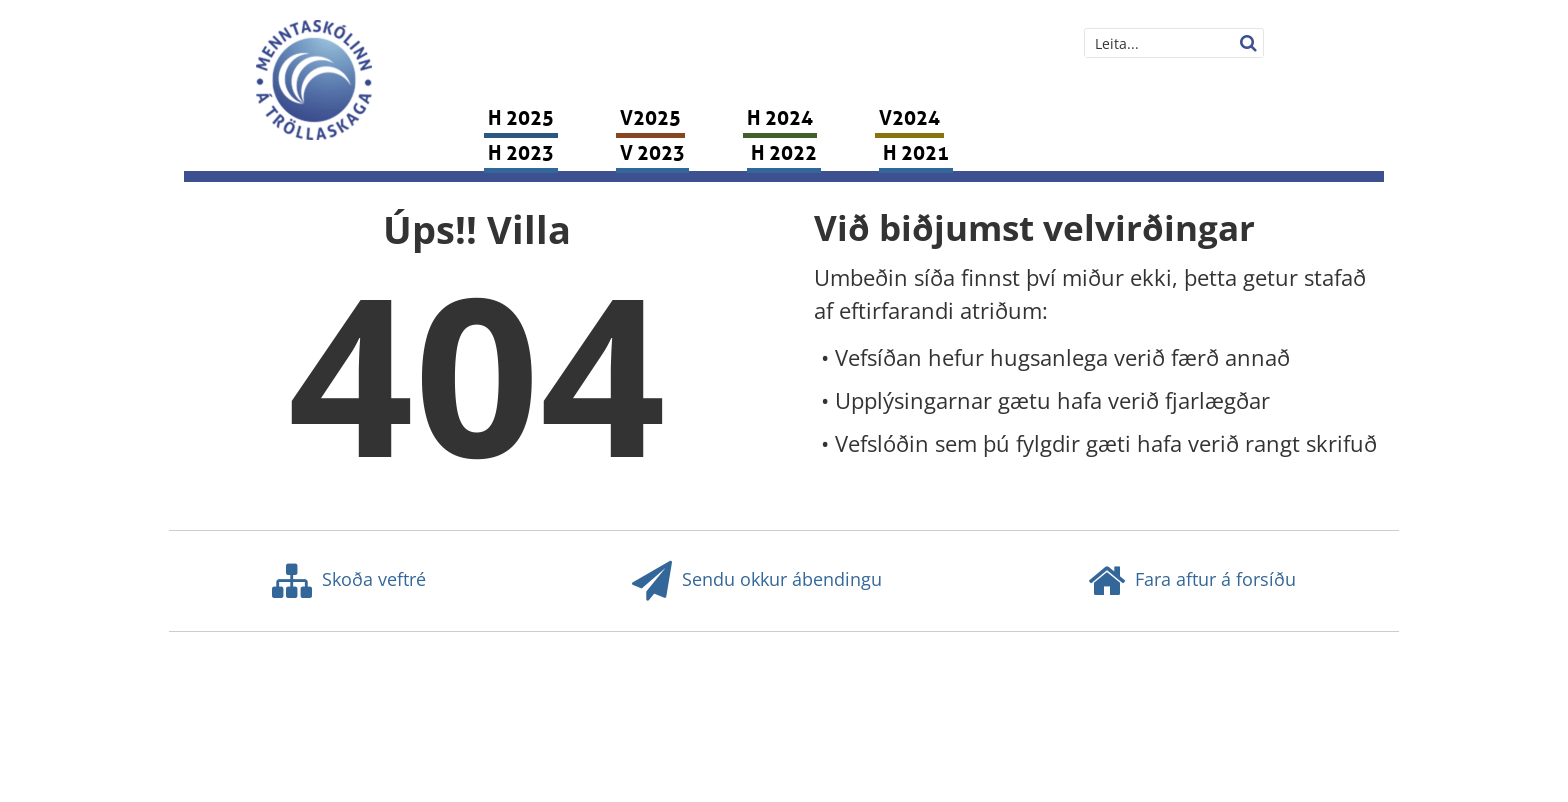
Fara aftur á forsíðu (1192, 581)
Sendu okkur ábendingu (757, 581)
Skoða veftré (349, 581)
